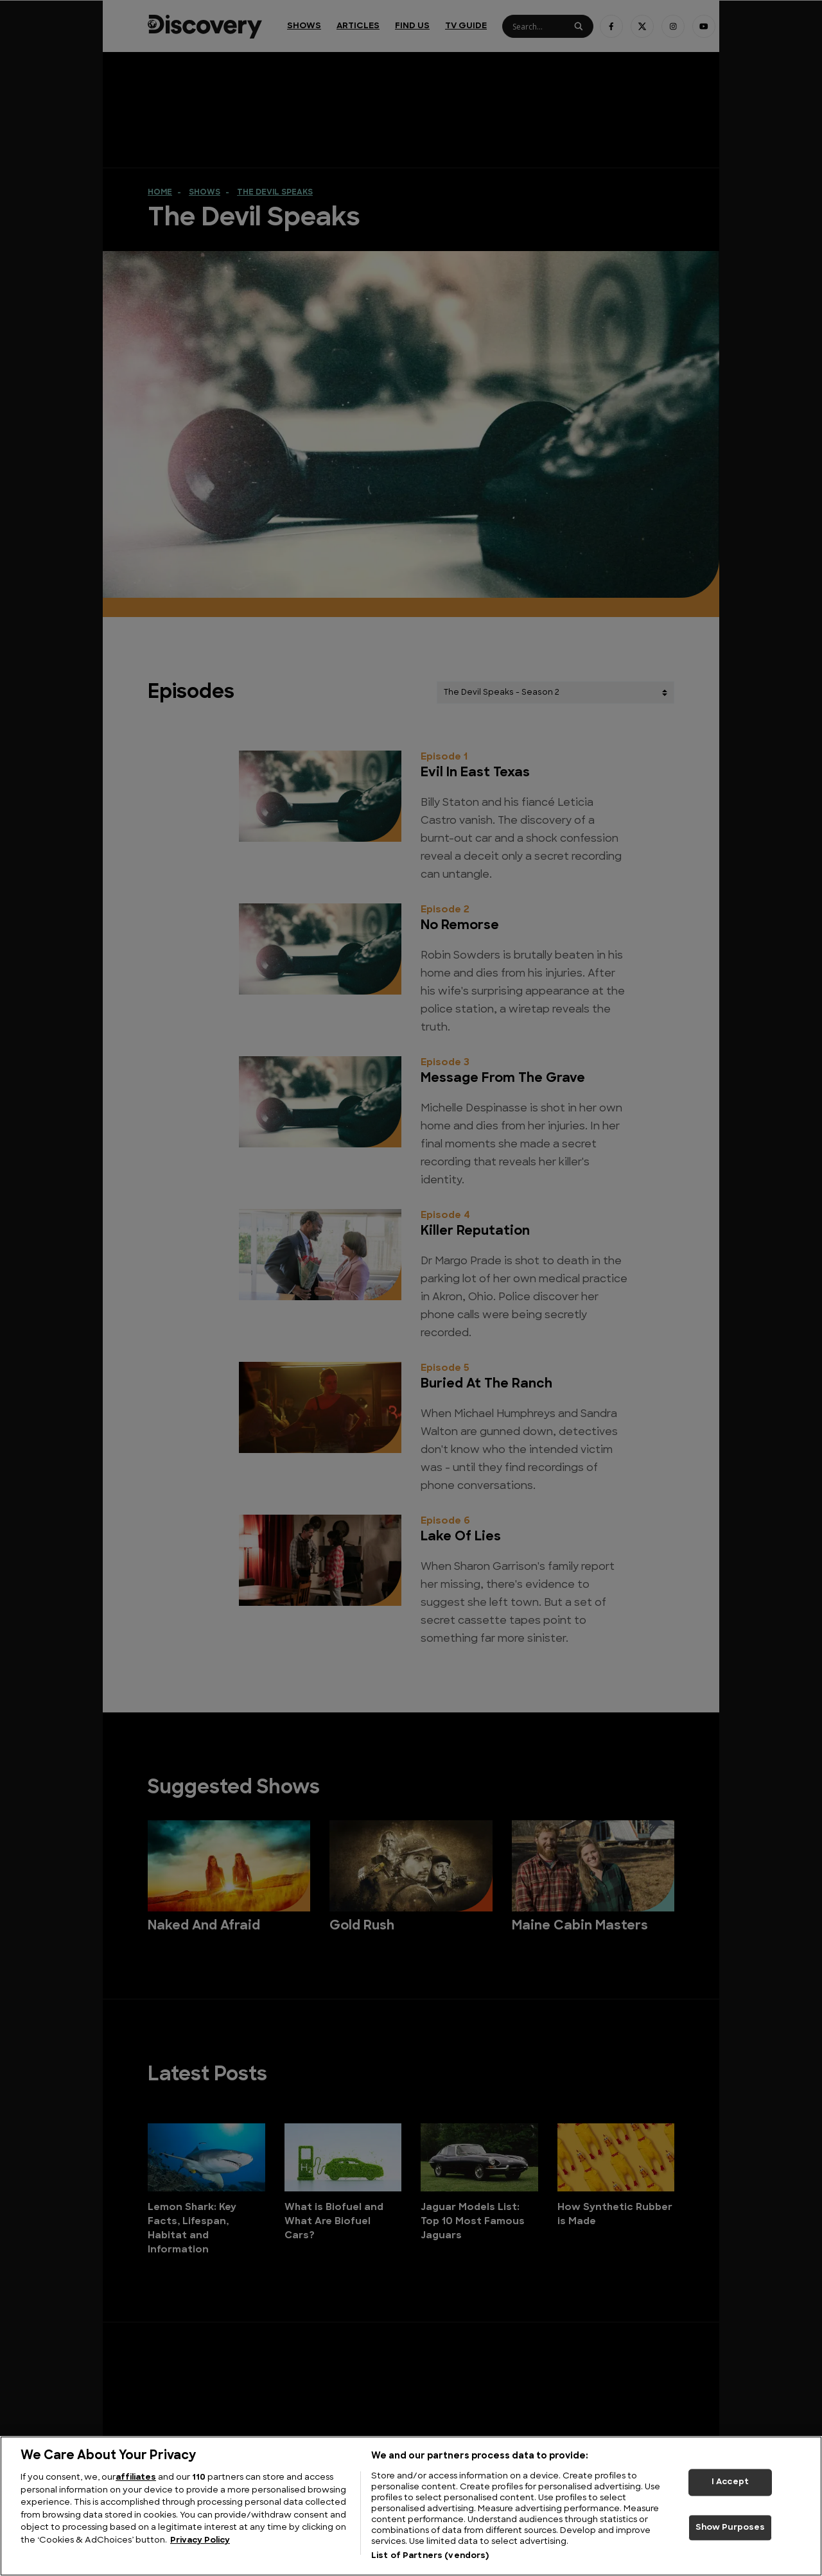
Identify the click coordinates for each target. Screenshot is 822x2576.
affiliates (136, 2477)
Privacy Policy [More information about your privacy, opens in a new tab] (200, 2540)
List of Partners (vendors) (430, 2556)
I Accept (730, 2482)
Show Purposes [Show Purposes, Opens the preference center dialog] (730, 2527)
